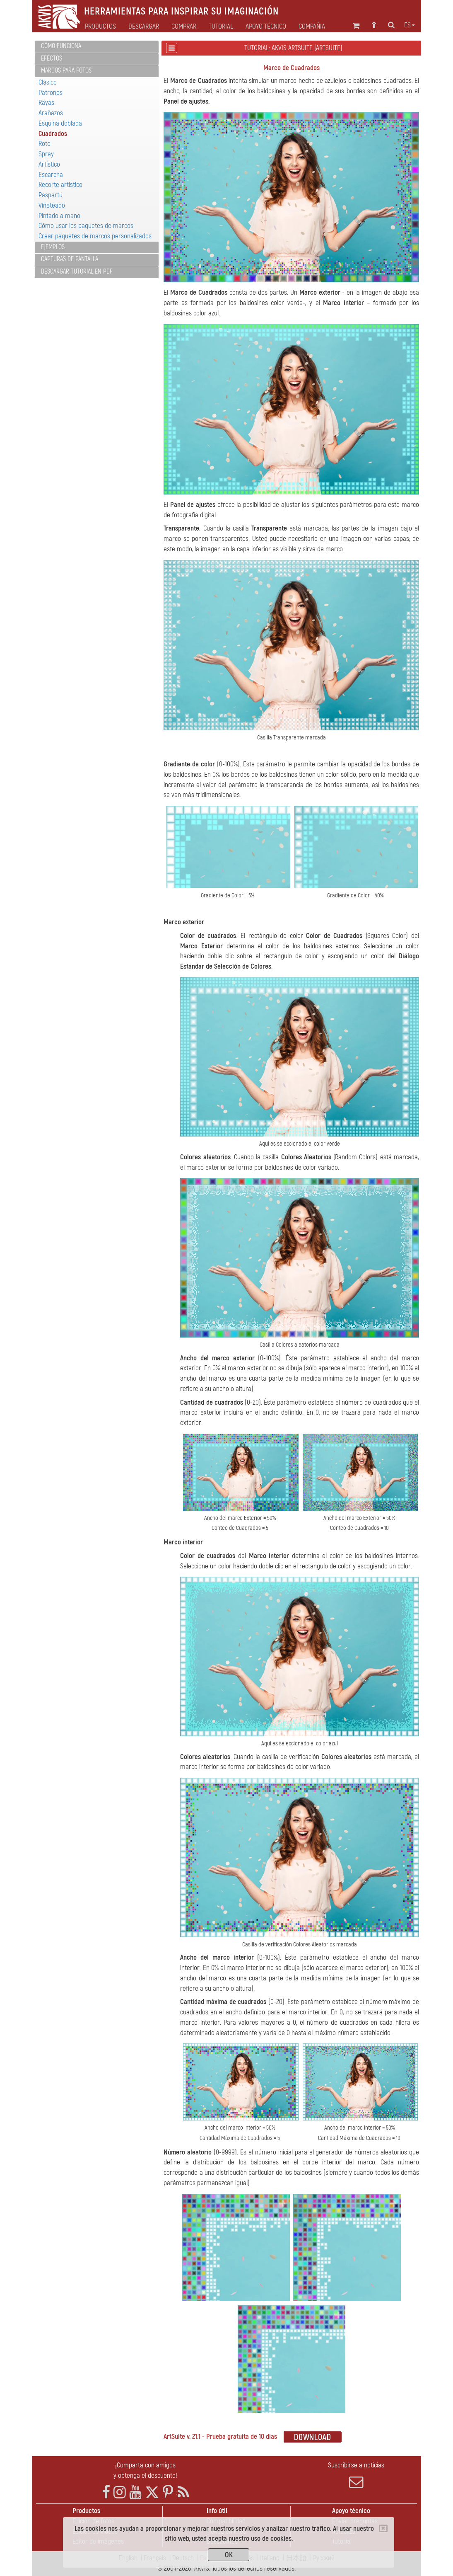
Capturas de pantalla (69, 259)
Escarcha (51, 174)
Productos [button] (100, 26)
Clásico (48, 82)
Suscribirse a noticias (356, 2475)
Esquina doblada (60, 123)
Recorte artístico (60, 184)
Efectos (51, 58)
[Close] (383, 2528)
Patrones (51, 92)
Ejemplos (53, 247)
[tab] (97, 47)
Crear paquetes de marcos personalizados (95, 236)
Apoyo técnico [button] (266, 26)
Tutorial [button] (221, 26)
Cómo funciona (61, 46)
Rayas (46, 102)
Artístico (49, 164)
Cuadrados (53, 133)
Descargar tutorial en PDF (77, 271)
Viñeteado (52, 205)
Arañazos (51, 113)
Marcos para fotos (66, 70)
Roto (45, 143)
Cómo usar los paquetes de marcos (86, 225)
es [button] (409, 25)
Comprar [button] (183, 26)
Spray (46, 154)
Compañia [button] (312, 26)
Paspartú (51, 195)
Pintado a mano (59, 215)
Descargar (143, 26)
